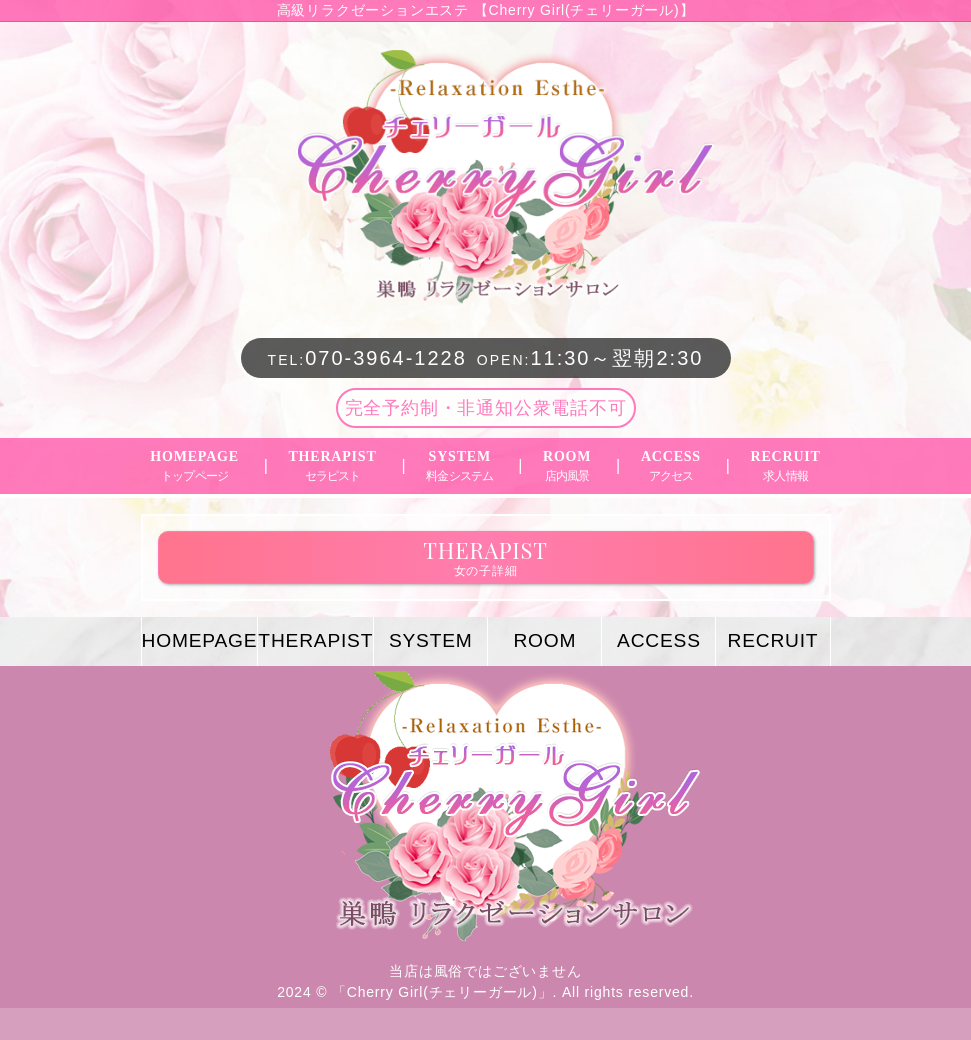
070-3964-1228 (367, 358)
